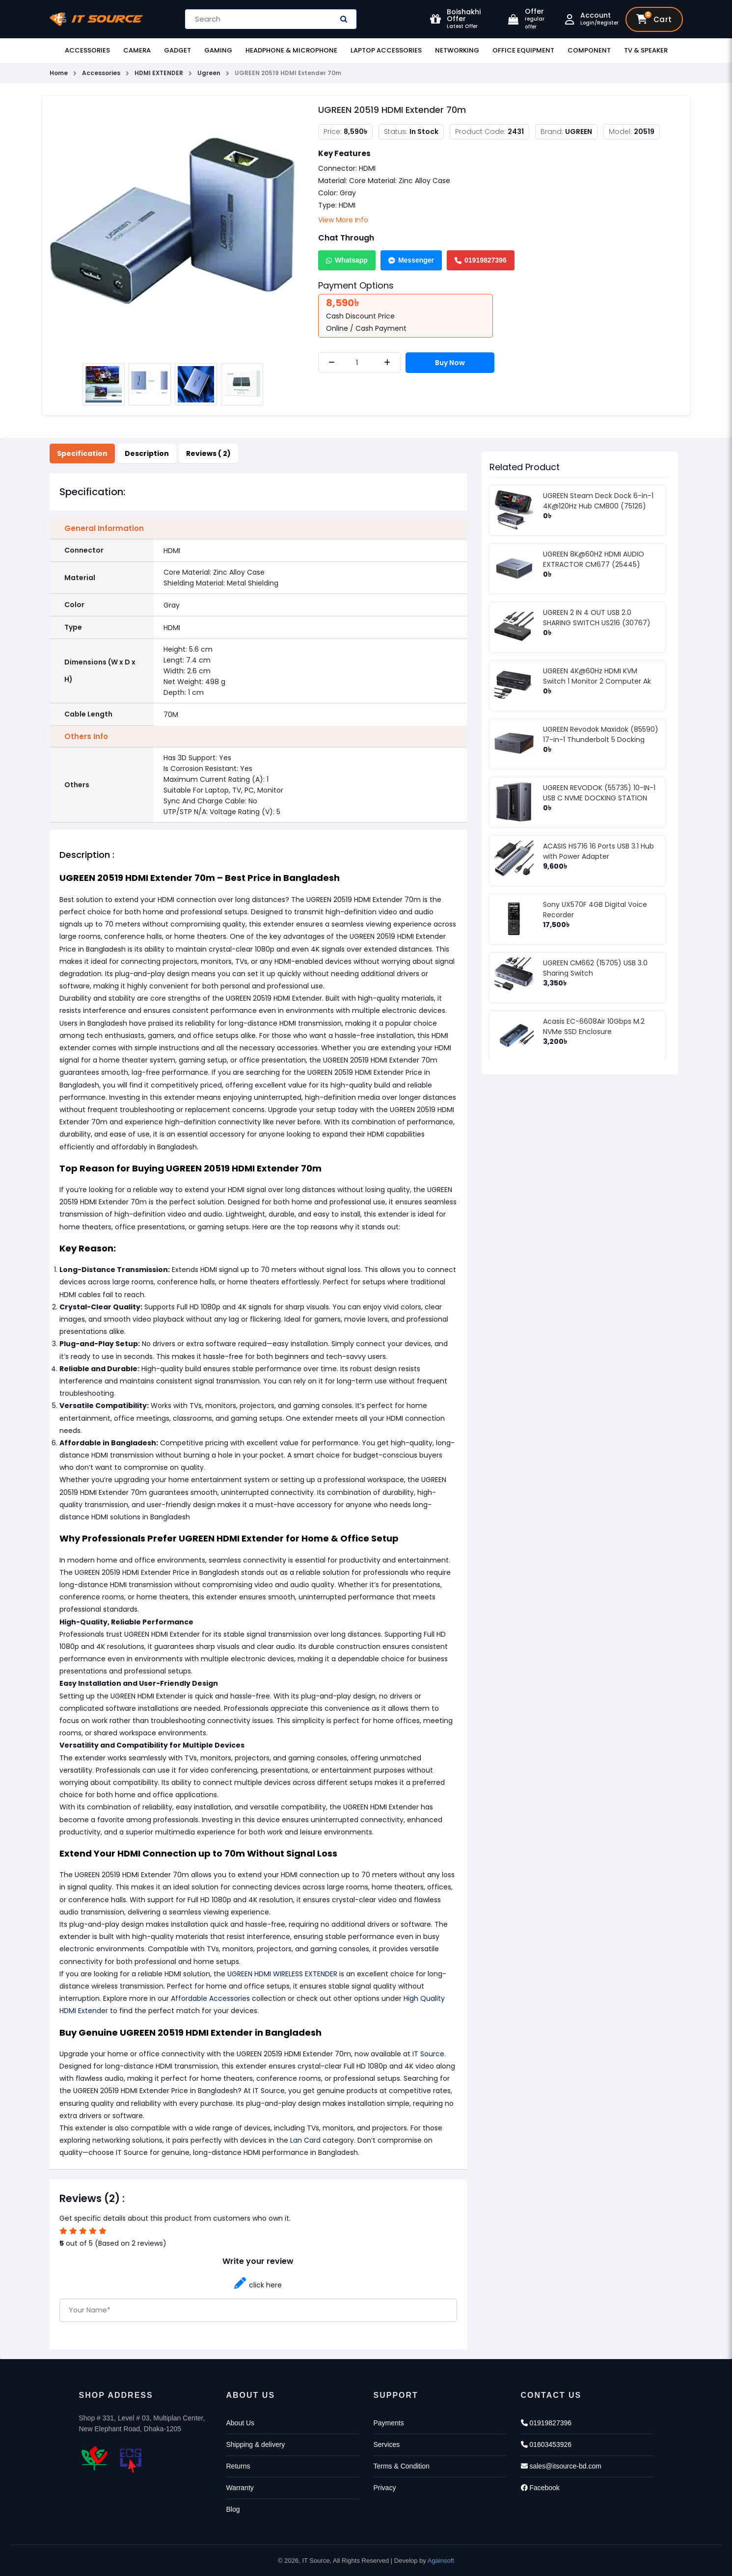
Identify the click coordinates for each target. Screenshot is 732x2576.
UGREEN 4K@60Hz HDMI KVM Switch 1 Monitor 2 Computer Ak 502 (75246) (597, 681)
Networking (457, 50)
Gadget (177, 50)
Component (589, 50)
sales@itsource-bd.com (561, 2466)
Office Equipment (523, 50)
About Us (240, 2423)
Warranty (240, 2488)
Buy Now (450, 363)
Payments (389, 2423)
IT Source (428, 2054)
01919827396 (481, 260)
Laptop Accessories (386, 50)
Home (59, 73)
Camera (137, 50)
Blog (233, 2509)
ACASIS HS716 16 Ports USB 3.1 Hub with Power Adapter (598, 851)
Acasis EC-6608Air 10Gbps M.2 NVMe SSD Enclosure (594, 1026)
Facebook (540, 2488)
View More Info (343, 220)
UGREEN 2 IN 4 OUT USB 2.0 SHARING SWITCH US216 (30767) (597, 618)
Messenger (411, 260)
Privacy (385, 2488)
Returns (238, 2466)
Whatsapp (347, 260)
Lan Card (305, 2140)
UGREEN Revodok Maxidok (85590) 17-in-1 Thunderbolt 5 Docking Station (600, 739)
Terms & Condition (402, 2466)
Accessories (87, 50)
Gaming (218, 50)
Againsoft (441, 2560)
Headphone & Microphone (291, 50)
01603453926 (546, 2444)
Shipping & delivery (255, 2444)
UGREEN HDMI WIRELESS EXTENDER (282, 1974)
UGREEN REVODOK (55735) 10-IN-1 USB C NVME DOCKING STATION (599, 793)
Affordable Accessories (209, 1998)
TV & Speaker (646, 50)
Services (387, 2444)
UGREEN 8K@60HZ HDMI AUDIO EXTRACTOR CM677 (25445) (593, 559)
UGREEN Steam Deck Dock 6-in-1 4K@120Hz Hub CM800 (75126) (598, 501)
